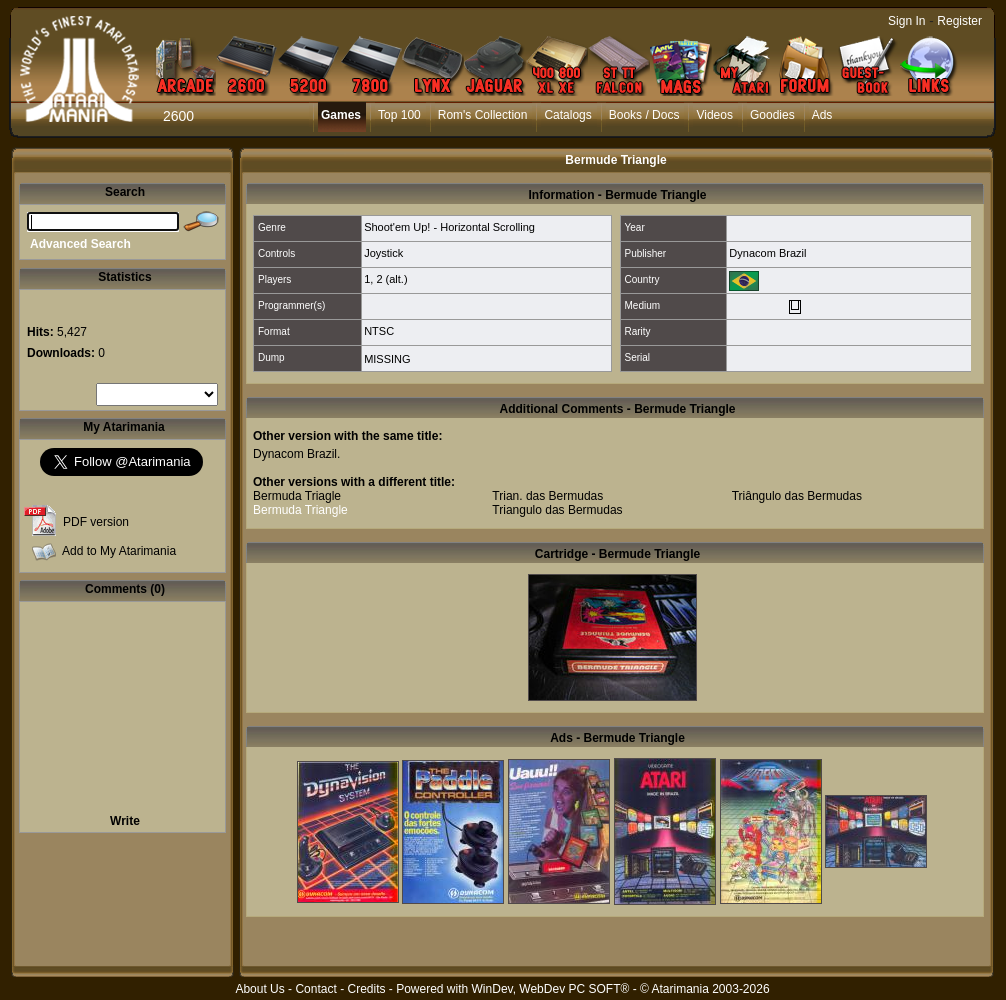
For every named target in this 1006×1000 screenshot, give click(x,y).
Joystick (383, 253)
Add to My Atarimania (119, 551)
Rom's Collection (483, 115)
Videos (714, 115)
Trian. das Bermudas (547, 496)
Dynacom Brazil (767, 253)
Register (959, 21)
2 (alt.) (391, 279)
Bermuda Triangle (300, 510)
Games (341, 115)
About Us (259, 989)
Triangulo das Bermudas (557, 510)
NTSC (379, 331)
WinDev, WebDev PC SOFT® (551, 989)
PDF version (96, 522)
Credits (366, 989)
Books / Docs (644, 115)
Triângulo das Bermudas (797, 496)
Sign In (906, 21)
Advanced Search (80, 244)
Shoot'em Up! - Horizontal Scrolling (449, 227)
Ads (822, 115)
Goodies (772, 115)
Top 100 (399, 115)
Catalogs (567, 115)
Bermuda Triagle (297, 496)
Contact (315, 989)
